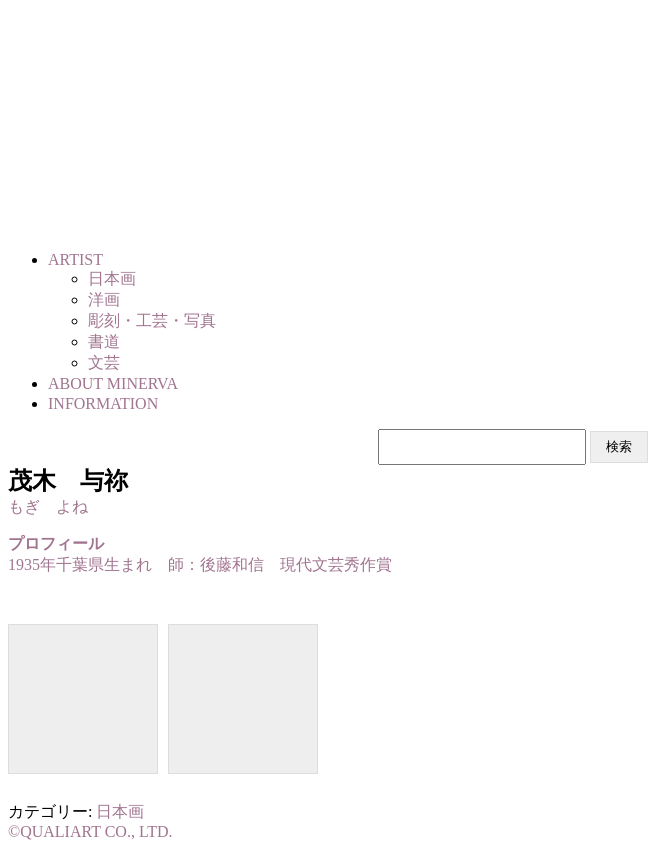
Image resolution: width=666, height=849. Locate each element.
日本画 (120, 811)
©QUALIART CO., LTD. (90, 831)
